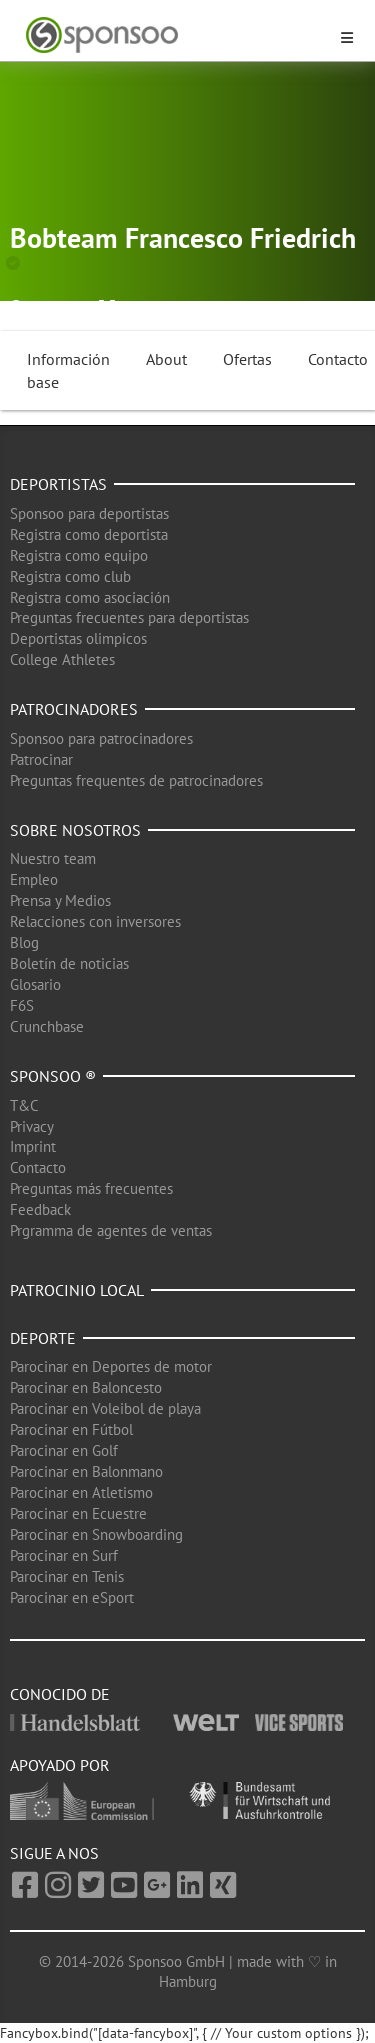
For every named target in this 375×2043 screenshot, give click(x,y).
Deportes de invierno (224, 308)
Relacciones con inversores (95, 921)
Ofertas (247, 359)
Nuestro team (53, 858)
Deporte (43, 1338)
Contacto (38, 1167)
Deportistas (58, 484)
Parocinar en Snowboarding (96, 1534)
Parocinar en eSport (72, 1597)
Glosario (35, 984)
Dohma (50, 308)
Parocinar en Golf (64, 1450)
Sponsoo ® (53, 1076)
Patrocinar (41, 759)
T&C (24, 1105)
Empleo (34, 879)
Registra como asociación (90, 597)
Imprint (33, 1146)
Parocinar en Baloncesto (86, 1387)
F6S (22, 1005)
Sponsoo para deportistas (89, 513)
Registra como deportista (89, 534)
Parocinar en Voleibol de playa (105, 1408)
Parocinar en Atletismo (81, 1492)
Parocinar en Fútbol (71, 1429)
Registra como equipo (79, 555)
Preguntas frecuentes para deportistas (129, 617)
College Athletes (62, 659)
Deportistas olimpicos (78, 638)
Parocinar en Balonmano (86, 1471)
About (166, 359)
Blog (24, 942)
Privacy (32, 1126)
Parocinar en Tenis (67, 1576)
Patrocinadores (74, 709)
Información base (68, 370)
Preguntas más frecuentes (91, 1188)
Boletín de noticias (69, 963)
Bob (132, 308)
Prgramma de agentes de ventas (111, 1230)
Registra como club (70, 576)
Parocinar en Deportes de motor (111, 1366)
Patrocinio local (77, 1290)
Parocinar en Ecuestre (78, 1513)
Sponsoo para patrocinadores (101, 738)
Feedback (40, 1209)
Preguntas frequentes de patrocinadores (136, 780)
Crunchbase (47, 1026)
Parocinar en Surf (64, 1555)
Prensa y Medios (60, 900)
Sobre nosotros (75, 830)
